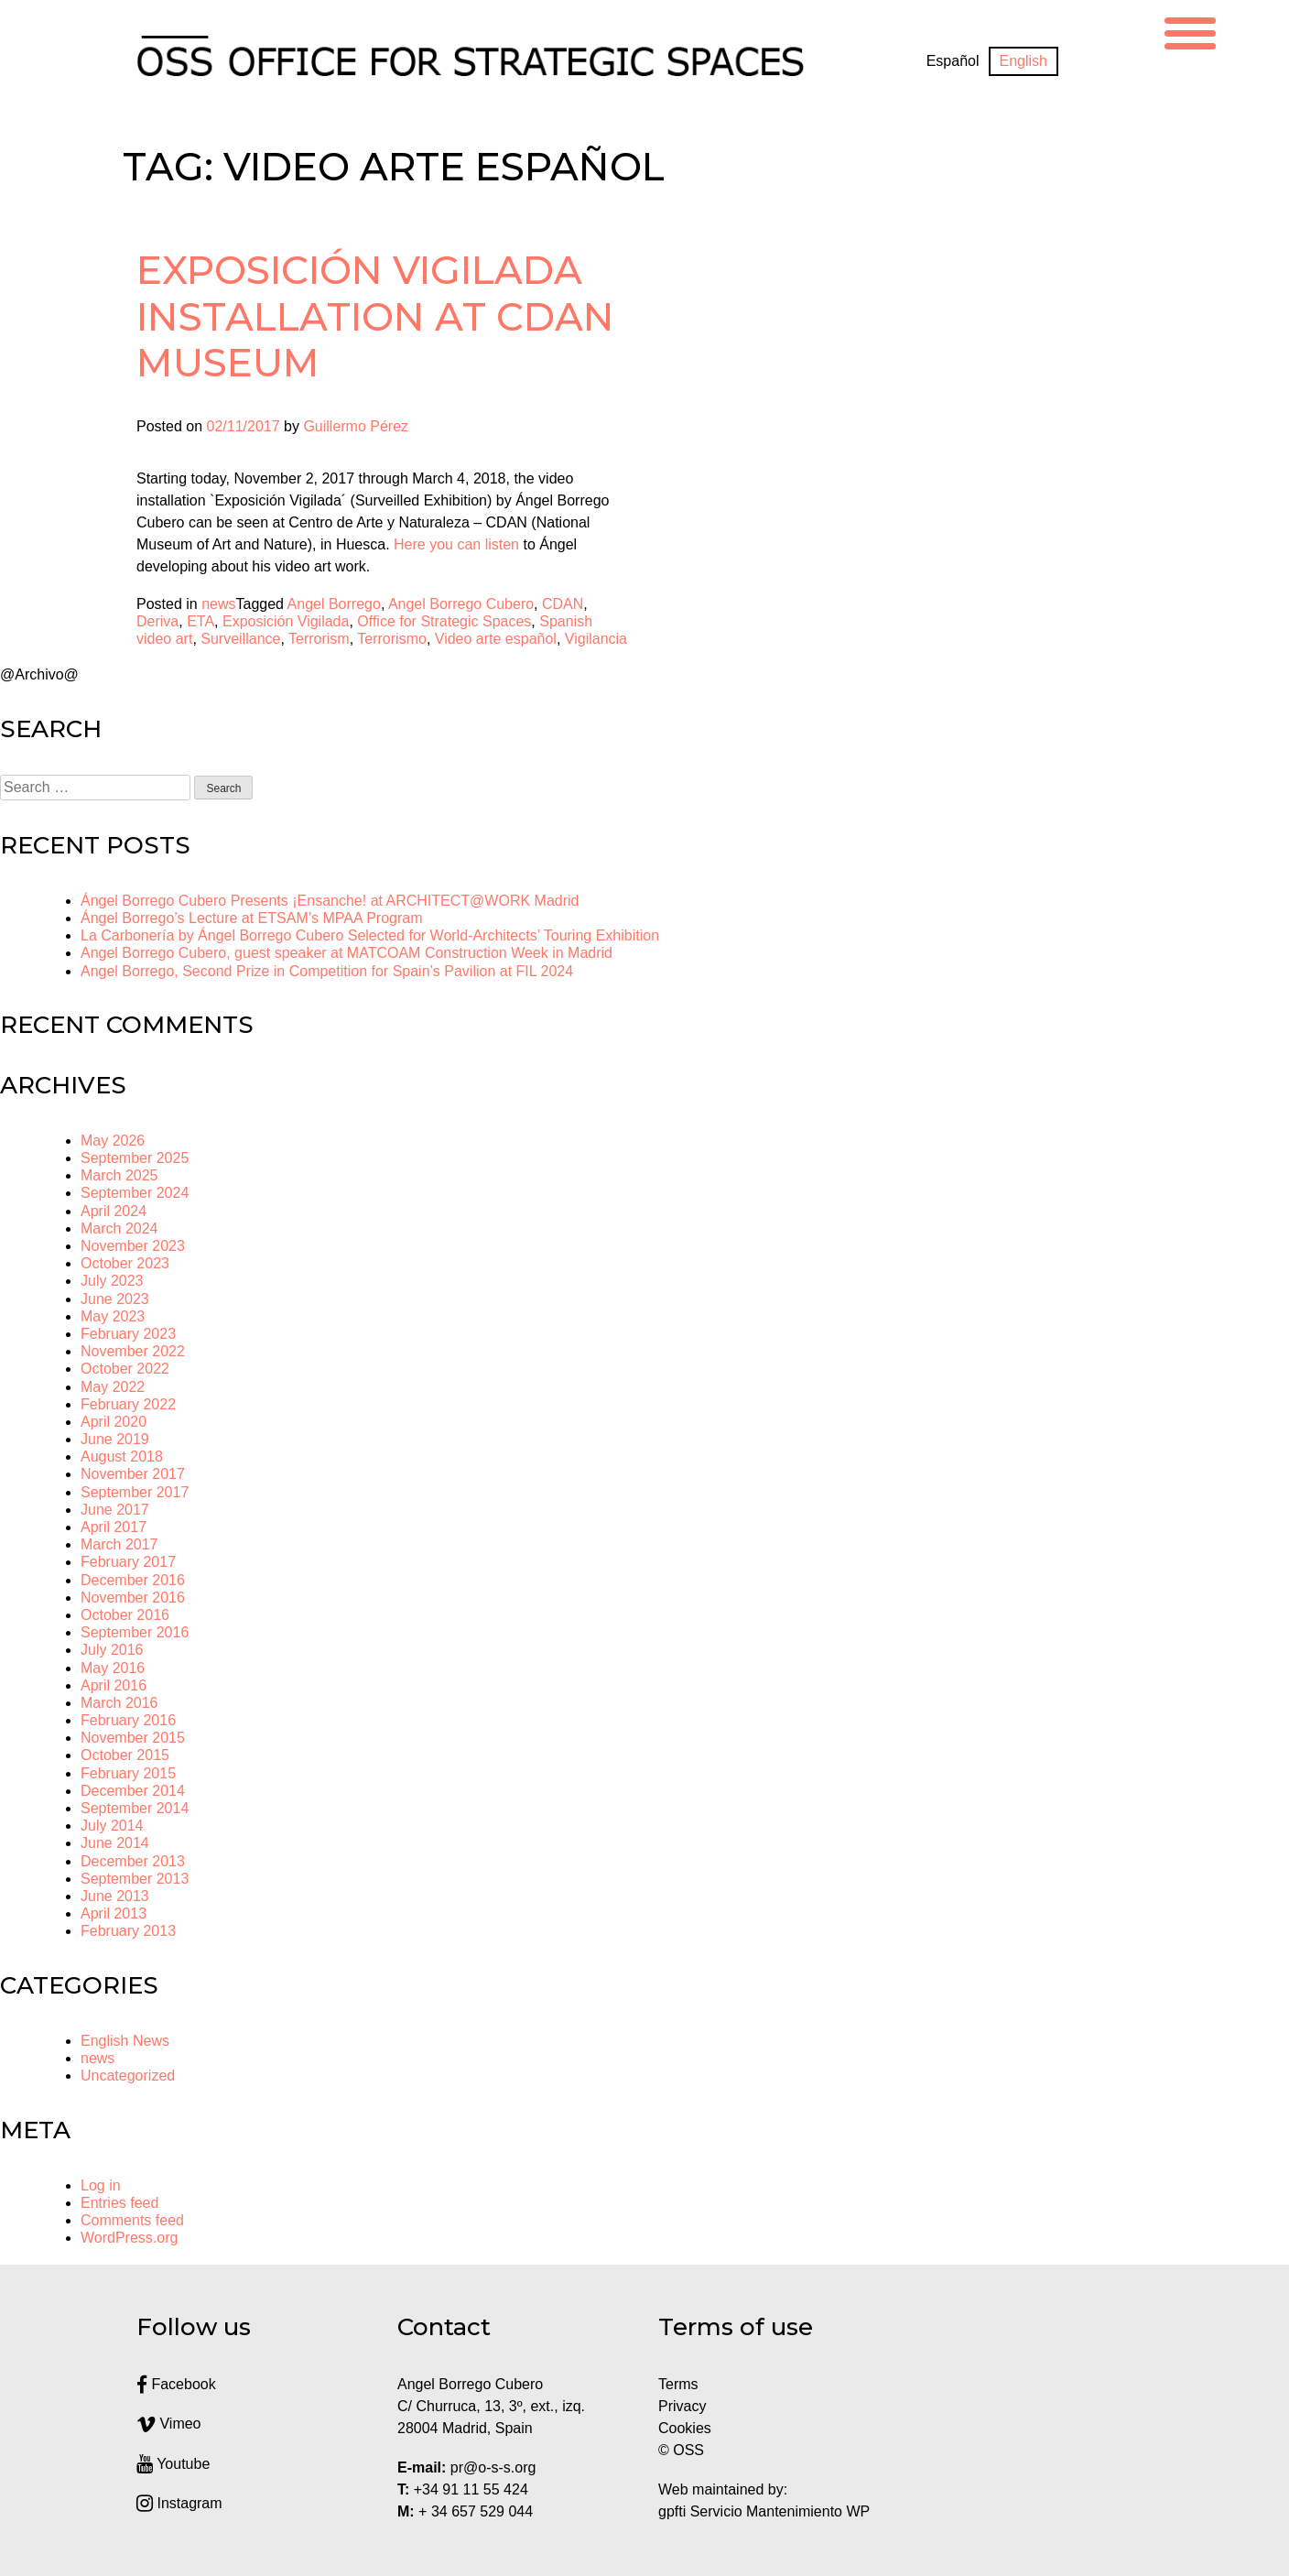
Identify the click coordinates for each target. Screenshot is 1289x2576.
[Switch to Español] (953, 61)
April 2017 (113, 1527)
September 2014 (135, 1808)
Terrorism (319, 639)
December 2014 (133, 1791)
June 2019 (115, 1439)
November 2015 (133, 1737)
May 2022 (113, 1387)
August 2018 (122, 1456)
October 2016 (125, 1615)
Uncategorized (128, 2075)
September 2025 (135, 1158)
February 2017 (128, 1562)
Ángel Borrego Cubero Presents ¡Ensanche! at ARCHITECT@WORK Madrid (330, 900)
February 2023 (128, 1334)
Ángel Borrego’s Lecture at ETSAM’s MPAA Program (252, 918)
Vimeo (168, 2423)
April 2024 (113, 1211)
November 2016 (133, 1597)
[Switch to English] (1023, 61)
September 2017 (135, 1492)
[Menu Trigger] (1190, 30)
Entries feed (119, 2203)
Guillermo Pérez (355, 426)
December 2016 (133, 1580)
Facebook (176, 2384)
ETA (200, 621)
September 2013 (135, 1878)
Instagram (179, 2503)
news (218, 604)
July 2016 (112, 1650)
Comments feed (132, 2220)
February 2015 (128, 1773)
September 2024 (135, 1193)
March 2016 (119, 1703)
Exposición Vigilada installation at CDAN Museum (375, 316)
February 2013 (128, 1931)
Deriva (157, 621)
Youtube (173, 2464)
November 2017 (133, 1474)
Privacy (682, 2406)
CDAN (562, 604)
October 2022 (125, 1368)
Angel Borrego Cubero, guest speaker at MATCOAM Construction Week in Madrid (346, 953)
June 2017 (115, 1509)
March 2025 (119, 1175)
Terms (678, 2384)
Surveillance (240, 639)
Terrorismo (392, 639)
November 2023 (133, 1246)
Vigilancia (596, 639)
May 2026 (113, 1140)
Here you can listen (456, 544)
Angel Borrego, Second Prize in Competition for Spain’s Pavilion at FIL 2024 (327, 971)
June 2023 (115, 1299)
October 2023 (125, 1263)
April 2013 (113, 1913)
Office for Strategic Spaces (444, 621)
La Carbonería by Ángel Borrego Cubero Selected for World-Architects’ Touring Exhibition (370, 935)
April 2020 (113, 1421)
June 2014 (115, 1843)
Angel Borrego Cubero (461, 604)
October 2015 (125, 1755)
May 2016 (113, 1668)
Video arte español (496, 639)
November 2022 (133, 1351)
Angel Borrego (334, 604)
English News (125, 2041)
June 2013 (115, 1896)
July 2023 (112, 1280)
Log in (101, 2185)
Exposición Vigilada (285, 621)
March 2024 (119, 1228)
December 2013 (133, 1861)
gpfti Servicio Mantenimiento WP (764, 2511)
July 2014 (112, 1825)
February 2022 (128, 1404)
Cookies (684, 2428)
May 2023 (113, 1316)
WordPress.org (129, 2237)
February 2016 (128, 1720)
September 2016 (135, 1632)
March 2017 (119, 1544)
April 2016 (113, 1685)
